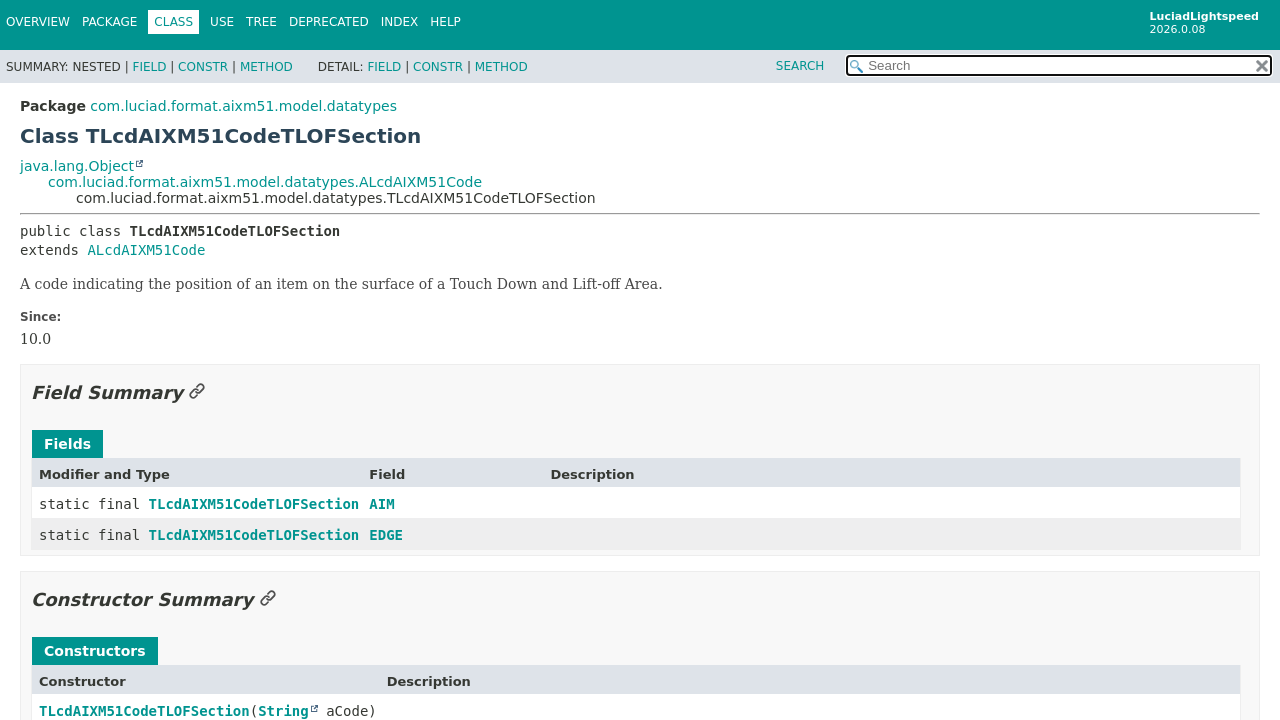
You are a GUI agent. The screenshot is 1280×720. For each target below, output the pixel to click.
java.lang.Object (77, 166)
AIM (381, 504)
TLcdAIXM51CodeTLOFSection (254, 504)
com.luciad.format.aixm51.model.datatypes (243, 106)
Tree (261, 22)
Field (149, 67)
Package (109, 22)
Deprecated (329, 22)
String (283, 711)
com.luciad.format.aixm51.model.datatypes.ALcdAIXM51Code (265, 182)
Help (445, 22)
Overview (38, 22)
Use (222, 22)
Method (266, 67)
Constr (203, 67)
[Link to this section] (197, 392)
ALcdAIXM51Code (146, 250)
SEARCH (800, 66)
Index (400, 22)
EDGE (386, 535)
